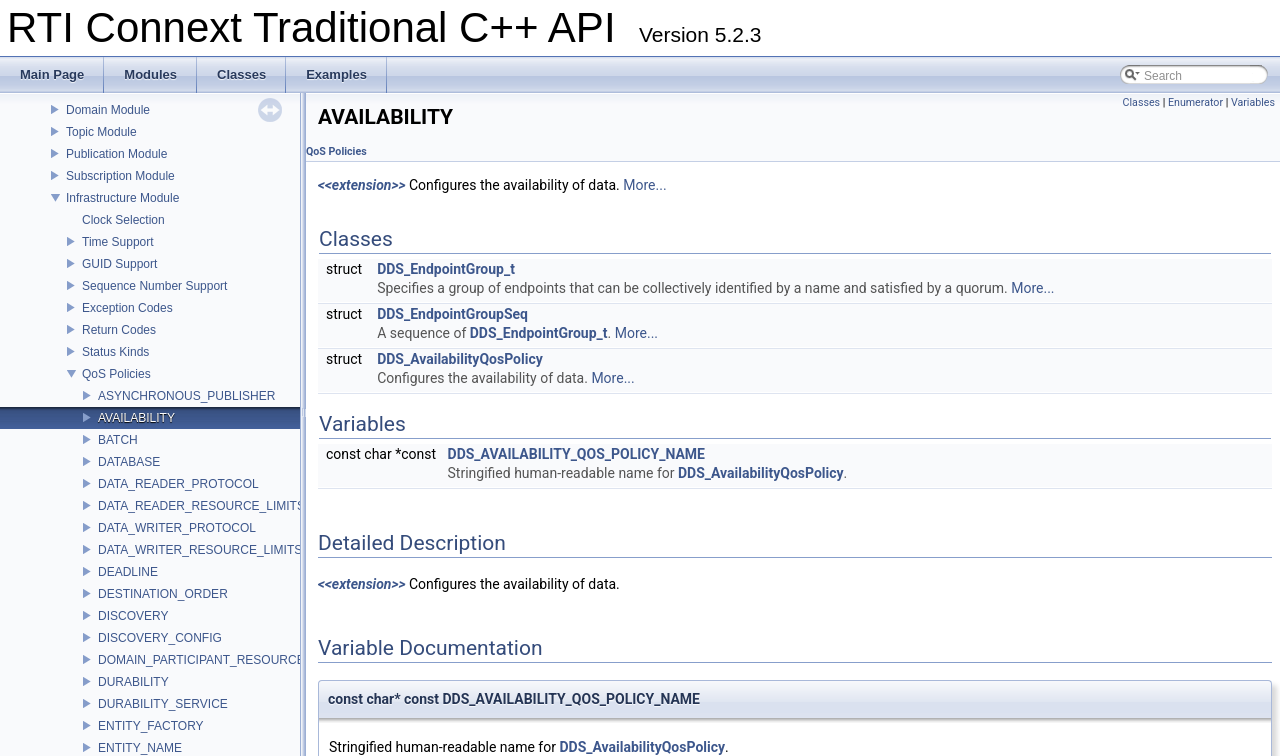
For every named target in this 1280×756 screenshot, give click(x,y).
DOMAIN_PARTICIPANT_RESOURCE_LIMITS (224, 660)
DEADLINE (128, 572)
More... (644, 185)
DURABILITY (133, 682)
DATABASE (129, 462)
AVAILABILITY (136, 418)
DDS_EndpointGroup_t (446, 269)
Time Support (118, 242)
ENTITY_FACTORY (151, 726)
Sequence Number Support (154, 286)
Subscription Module (120, 176)
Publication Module (116, 154)
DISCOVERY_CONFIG (160, 638)
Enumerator (1195, 102)
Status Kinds (115, 352)
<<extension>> (362, 185)
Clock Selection (123, 220)
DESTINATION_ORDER (163, 594)
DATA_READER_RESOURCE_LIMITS (201, 506)
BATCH (118, 440)
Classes (1141, 102)
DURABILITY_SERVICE (163, 704)
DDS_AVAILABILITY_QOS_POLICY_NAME (576, 454)
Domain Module (108, 110)
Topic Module (101, 132)
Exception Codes (127, 308)
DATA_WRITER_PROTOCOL (177, 528)
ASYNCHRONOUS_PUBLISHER (186, 396)
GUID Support (119, 264)
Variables (1253, 102)
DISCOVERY (133, 616)
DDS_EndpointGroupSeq (452, 314)
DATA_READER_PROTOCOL (178, 484)
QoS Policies (116, 374)
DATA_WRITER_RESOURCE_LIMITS (200, 550)
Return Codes (119, 330)
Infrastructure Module (122, 198)
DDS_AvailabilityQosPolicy (460, 359)
